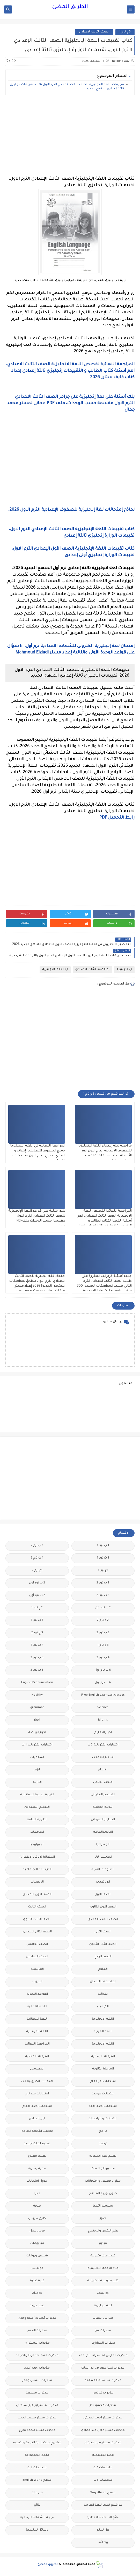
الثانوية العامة (37, 1820)
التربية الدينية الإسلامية (37, 1795)
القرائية (103, 1994)
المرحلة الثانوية (103, 2069)
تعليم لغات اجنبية (37, 2144)
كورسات (103, 2293)
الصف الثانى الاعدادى (37, 1932)
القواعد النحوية (37, 1994)
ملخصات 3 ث (103, 2480)
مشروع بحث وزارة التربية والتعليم (37, 2443)
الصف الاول (103, 1894)
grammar (37, 1707)
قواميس (37, 2268)
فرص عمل (37, 2231)
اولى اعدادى (37, 2119)
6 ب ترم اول (103, 1682)
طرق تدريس (37, 2218)
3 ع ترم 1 (125, 32)
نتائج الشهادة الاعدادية (102, 2517)
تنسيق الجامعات (103, 2168)
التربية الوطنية (102, 1807)
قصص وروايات (37, 2256)
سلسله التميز (103, 2206)
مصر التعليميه (103, 2455)
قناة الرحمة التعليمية (103, 2268)
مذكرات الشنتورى (37, 2343)
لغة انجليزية (103, 2306)
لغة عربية (37, 2306)
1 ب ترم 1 (103, 1545)
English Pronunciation (37, 1682)
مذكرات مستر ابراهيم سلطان (37, 2405)
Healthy (37, 1695)
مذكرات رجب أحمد (37, 2368)
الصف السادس (37, 1957)
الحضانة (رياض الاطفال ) (37, 1857)
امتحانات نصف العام (37, 2106)
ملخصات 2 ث (37, 2468)
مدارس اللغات (103, 2318)
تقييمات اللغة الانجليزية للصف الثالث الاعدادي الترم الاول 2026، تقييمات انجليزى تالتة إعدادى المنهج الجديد (67, 87)
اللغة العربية (102, 2031)
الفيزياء (37, 1982)
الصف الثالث (37, 1907)
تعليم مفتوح (37, 2156)
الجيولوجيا (37, 1844)
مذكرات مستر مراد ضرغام (102, 2443)
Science (102, 1707)
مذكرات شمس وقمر (37, 2380)
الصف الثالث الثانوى (37, 1919)
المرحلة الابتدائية (103, 2056)
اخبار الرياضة (37, 1732)
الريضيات (37, 1882)
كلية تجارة (37, 2281)
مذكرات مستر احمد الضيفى (102, 2418)
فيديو (103, 2243)
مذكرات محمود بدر (103, 2405)
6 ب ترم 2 (37, 1670)
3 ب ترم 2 (103, 1633)
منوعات (37, 2492)
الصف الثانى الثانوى (102, 1944)
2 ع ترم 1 (37, 1608)
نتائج (37, 2505)
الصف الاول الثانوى (103, 1907)
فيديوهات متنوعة (102, 2256)
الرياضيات (103, 1882)
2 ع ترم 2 (103, 1620)
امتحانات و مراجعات (103, 2119)
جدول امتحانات (37, 2181)
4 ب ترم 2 (103, 1658)
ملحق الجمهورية (37, 2455)
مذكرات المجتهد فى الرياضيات (37, 2355)
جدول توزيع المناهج (103, 2193)
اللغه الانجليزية (103, 2044)
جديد (37, 2193)
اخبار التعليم (103, 1732)
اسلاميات (37, 1757)
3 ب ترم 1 (37, 1620)
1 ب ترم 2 (37, 1545)
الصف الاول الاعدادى (37, 1894)
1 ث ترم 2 (37, 1558)
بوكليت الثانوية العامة (37, 2131)
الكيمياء (103, 2006)
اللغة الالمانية (37, 2006)
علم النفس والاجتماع (103, 2231)
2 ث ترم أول (37, 1595)
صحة (37, 2206)
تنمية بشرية (37, 2168)
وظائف (103, 2542)
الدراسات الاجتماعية (37, 1869)
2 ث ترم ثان (103, 1608)
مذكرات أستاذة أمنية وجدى (37, 2318)
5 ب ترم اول (103, 1670)
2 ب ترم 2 (103, 1583)
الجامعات (37, 1832)
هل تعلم (103, 2530)
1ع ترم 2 (37, 1570)
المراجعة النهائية (37, 2044)
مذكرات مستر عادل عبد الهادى (103, 2430)
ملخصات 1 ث (102, 2468)
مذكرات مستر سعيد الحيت (37, 2418)
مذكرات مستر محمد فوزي (37, 2430)
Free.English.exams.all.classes (103, 1695)
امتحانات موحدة (103, 2094)
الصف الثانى (102, 1932)
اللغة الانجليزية (55, 969)
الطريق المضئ (70, 7)
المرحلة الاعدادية (37, 2056)
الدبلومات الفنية (102, 1869)
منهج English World (37, 2480)
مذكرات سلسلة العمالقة (103, 2380)
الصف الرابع (103, 1957)
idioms (103, 1720)
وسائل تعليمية (37, 2530)
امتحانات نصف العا (103, 2106)
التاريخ (37, 1782)
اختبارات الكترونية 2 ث (103, 1745)
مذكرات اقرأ (103, 2330)
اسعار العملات (103, 1757)
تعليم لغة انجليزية (102, 2156)
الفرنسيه (37, 1969)
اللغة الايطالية (37, 2019)
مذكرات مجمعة (37, 2393)
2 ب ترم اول (37, 1583)
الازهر (37, 1770)
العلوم (103, 1969)
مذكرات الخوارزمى (103, 2343)
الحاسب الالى (103, 1857)
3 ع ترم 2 (37, 1633)
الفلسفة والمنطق (103, 1982)
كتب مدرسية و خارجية (103, 2281)
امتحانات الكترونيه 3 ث (37, 2081)
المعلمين (37, 2069)
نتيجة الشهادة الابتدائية (37, 2517)
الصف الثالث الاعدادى (94, 32)
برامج (103, 2131)
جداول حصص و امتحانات (103, 2181)
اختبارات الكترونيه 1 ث (37, 1745)
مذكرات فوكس (103, 2393)
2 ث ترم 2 (103, 1595)
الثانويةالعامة (103, 1832)
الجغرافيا (102, 1844)
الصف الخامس (37, 1944)
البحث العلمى (103, 1782)
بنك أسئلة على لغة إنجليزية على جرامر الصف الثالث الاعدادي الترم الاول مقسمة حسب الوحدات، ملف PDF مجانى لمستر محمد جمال (71, 403)
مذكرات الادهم (37, 2330)
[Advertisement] (70, 135)
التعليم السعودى (37, 1807)
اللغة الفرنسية (37, 2031)
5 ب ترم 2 (37, 1658)
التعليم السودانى (103, 1820)
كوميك (37, 2293)
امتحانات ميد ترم (37, 2094)
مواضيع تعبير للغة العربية (103, 2505)
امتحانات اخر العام (103, 2081)
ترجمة (103, 2144)
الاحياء (102, 1770)
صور (103, 2218)
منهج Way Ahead (102, 2492)
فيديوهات (37, 2243)
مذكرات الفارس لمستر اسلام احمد (103, 2355)
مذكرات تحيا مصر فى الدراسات (102, 2368)
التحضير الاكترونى (103, 1795)
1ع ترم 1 (103, 1570)
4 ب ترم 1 (37, 1645)
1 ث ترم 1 (103, 1558)
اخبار (37, 1720)
